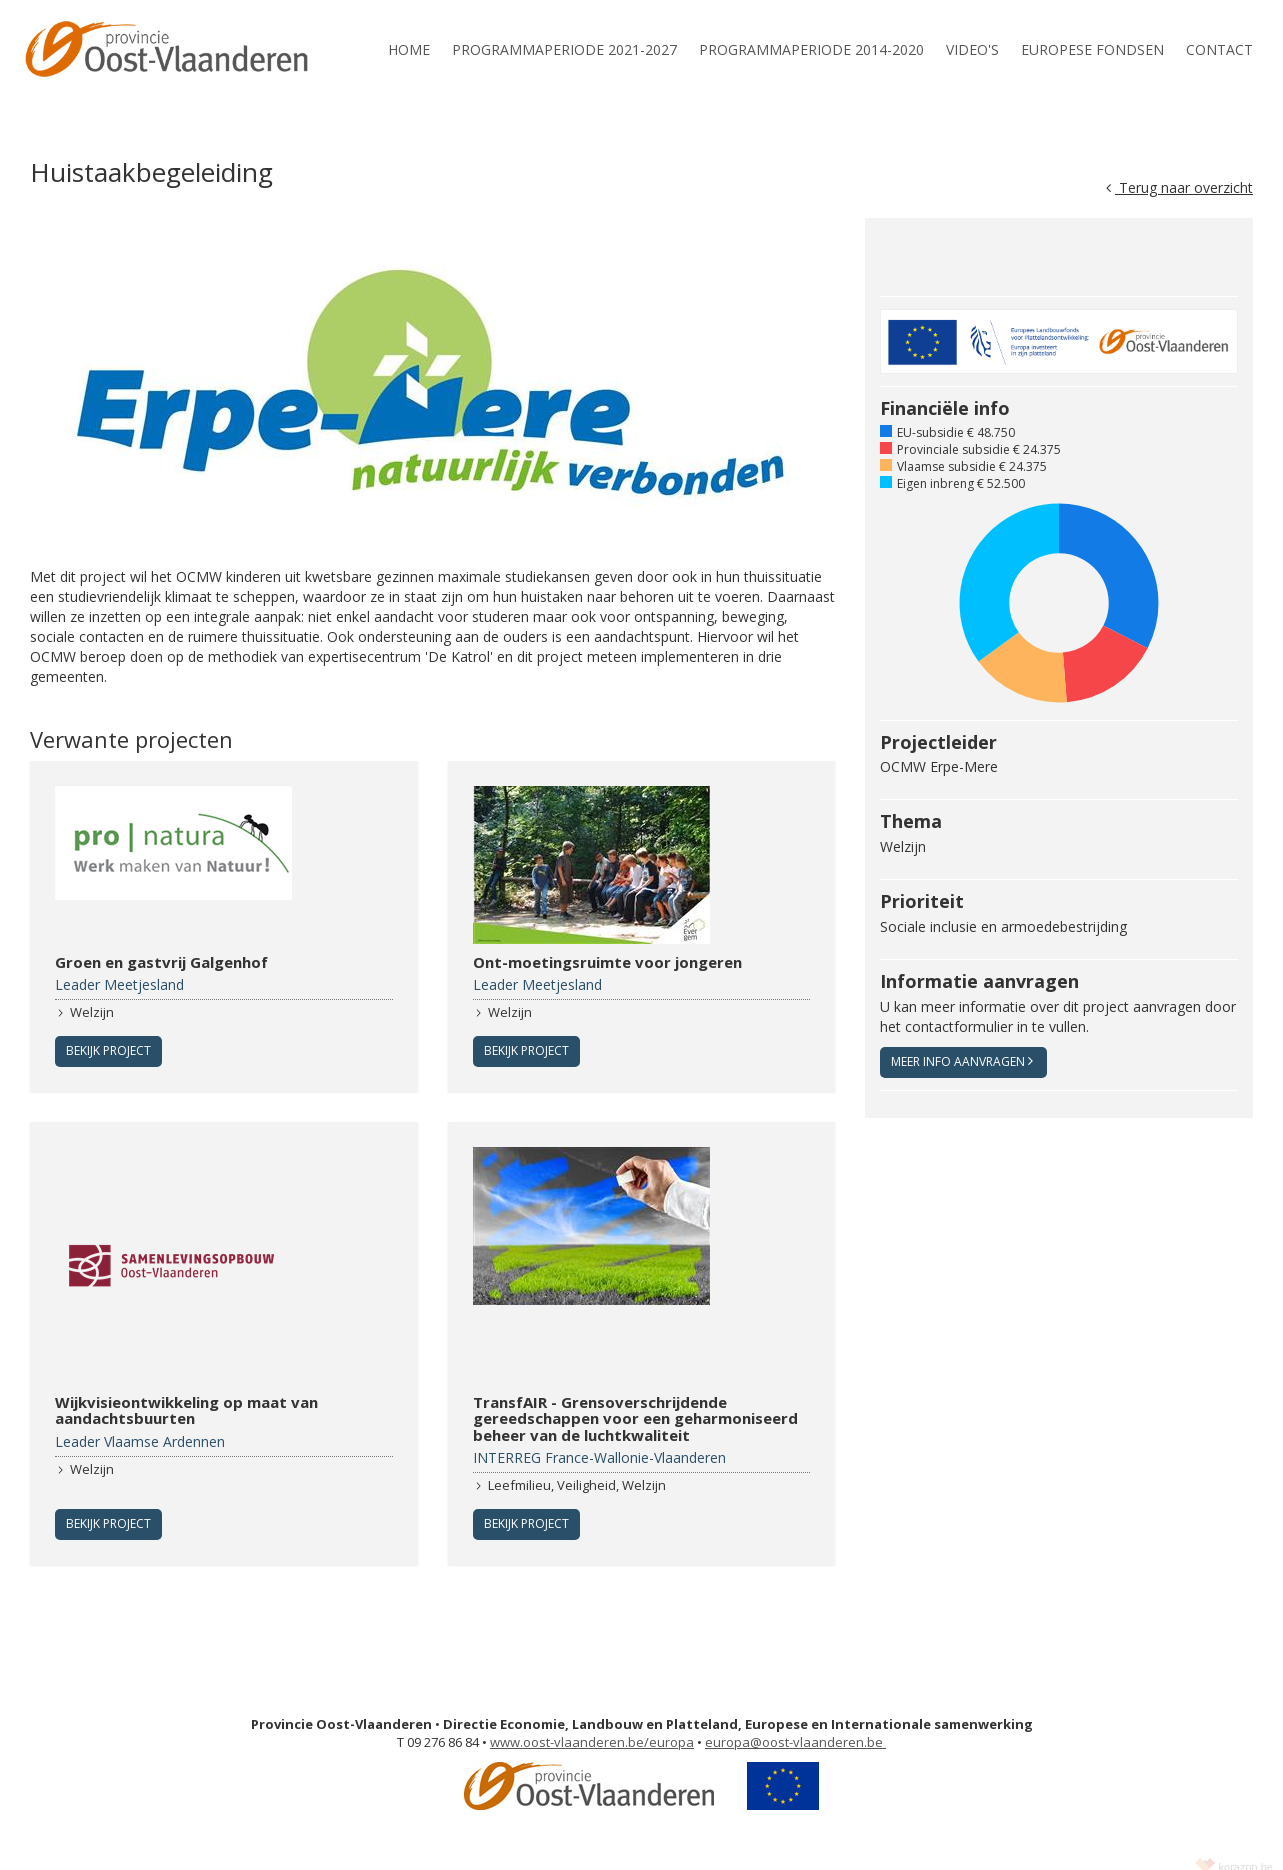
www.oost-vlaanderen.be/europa (592, 1725)
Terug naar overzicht (1179, 187)
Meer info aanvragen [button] (962, 1061)
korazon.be (1246, 1850)
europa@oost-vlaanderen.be (795, 1725)
